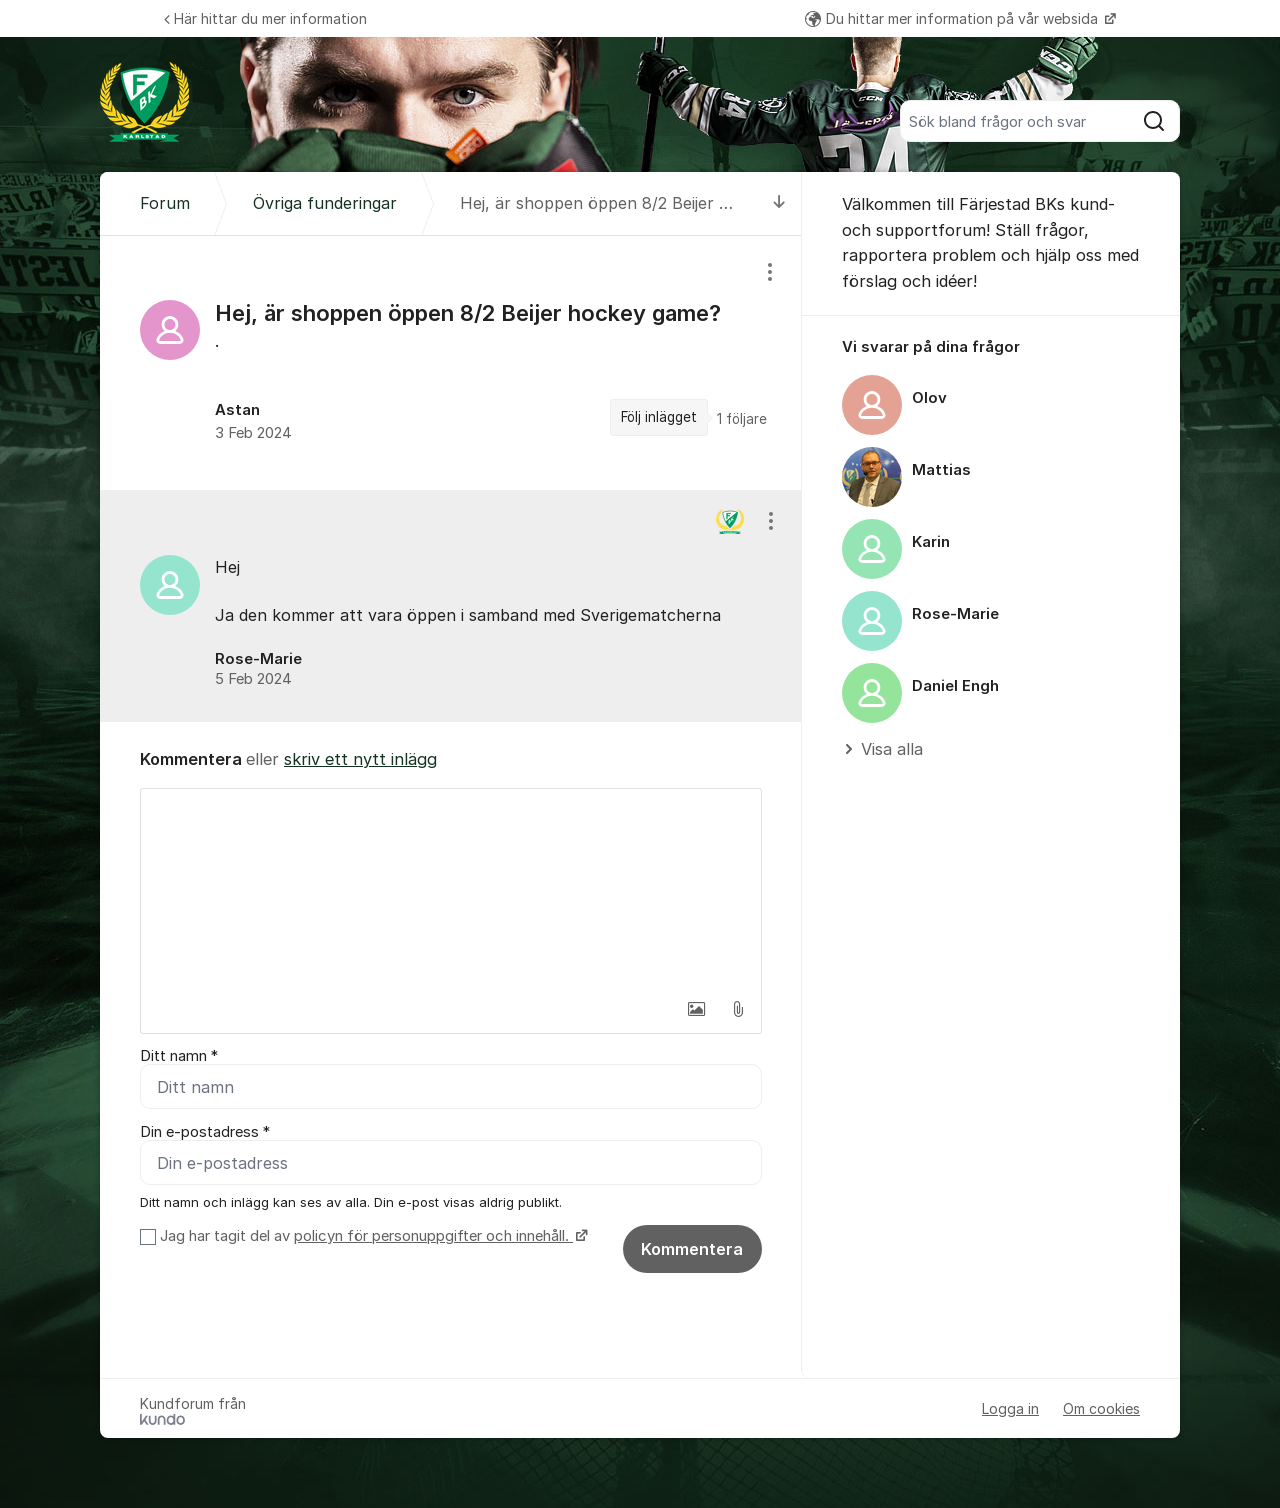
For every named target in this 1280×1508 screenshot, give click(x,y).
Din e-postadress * (205, 1132)
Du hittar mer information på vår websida (953, 18)
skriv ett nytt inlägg (360, 759)
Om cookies (1101, 1408)
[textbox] (451, 889)
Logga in (1010, 1408)
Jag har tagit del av (371, 1236)
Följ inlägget (659, 417)
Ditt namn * (179, 1056)
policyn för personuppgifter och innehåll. (433, 1236)
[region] (451, 363)
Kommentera (692, 1249)
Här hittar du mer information (265, 18)
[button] (696, 1009)
